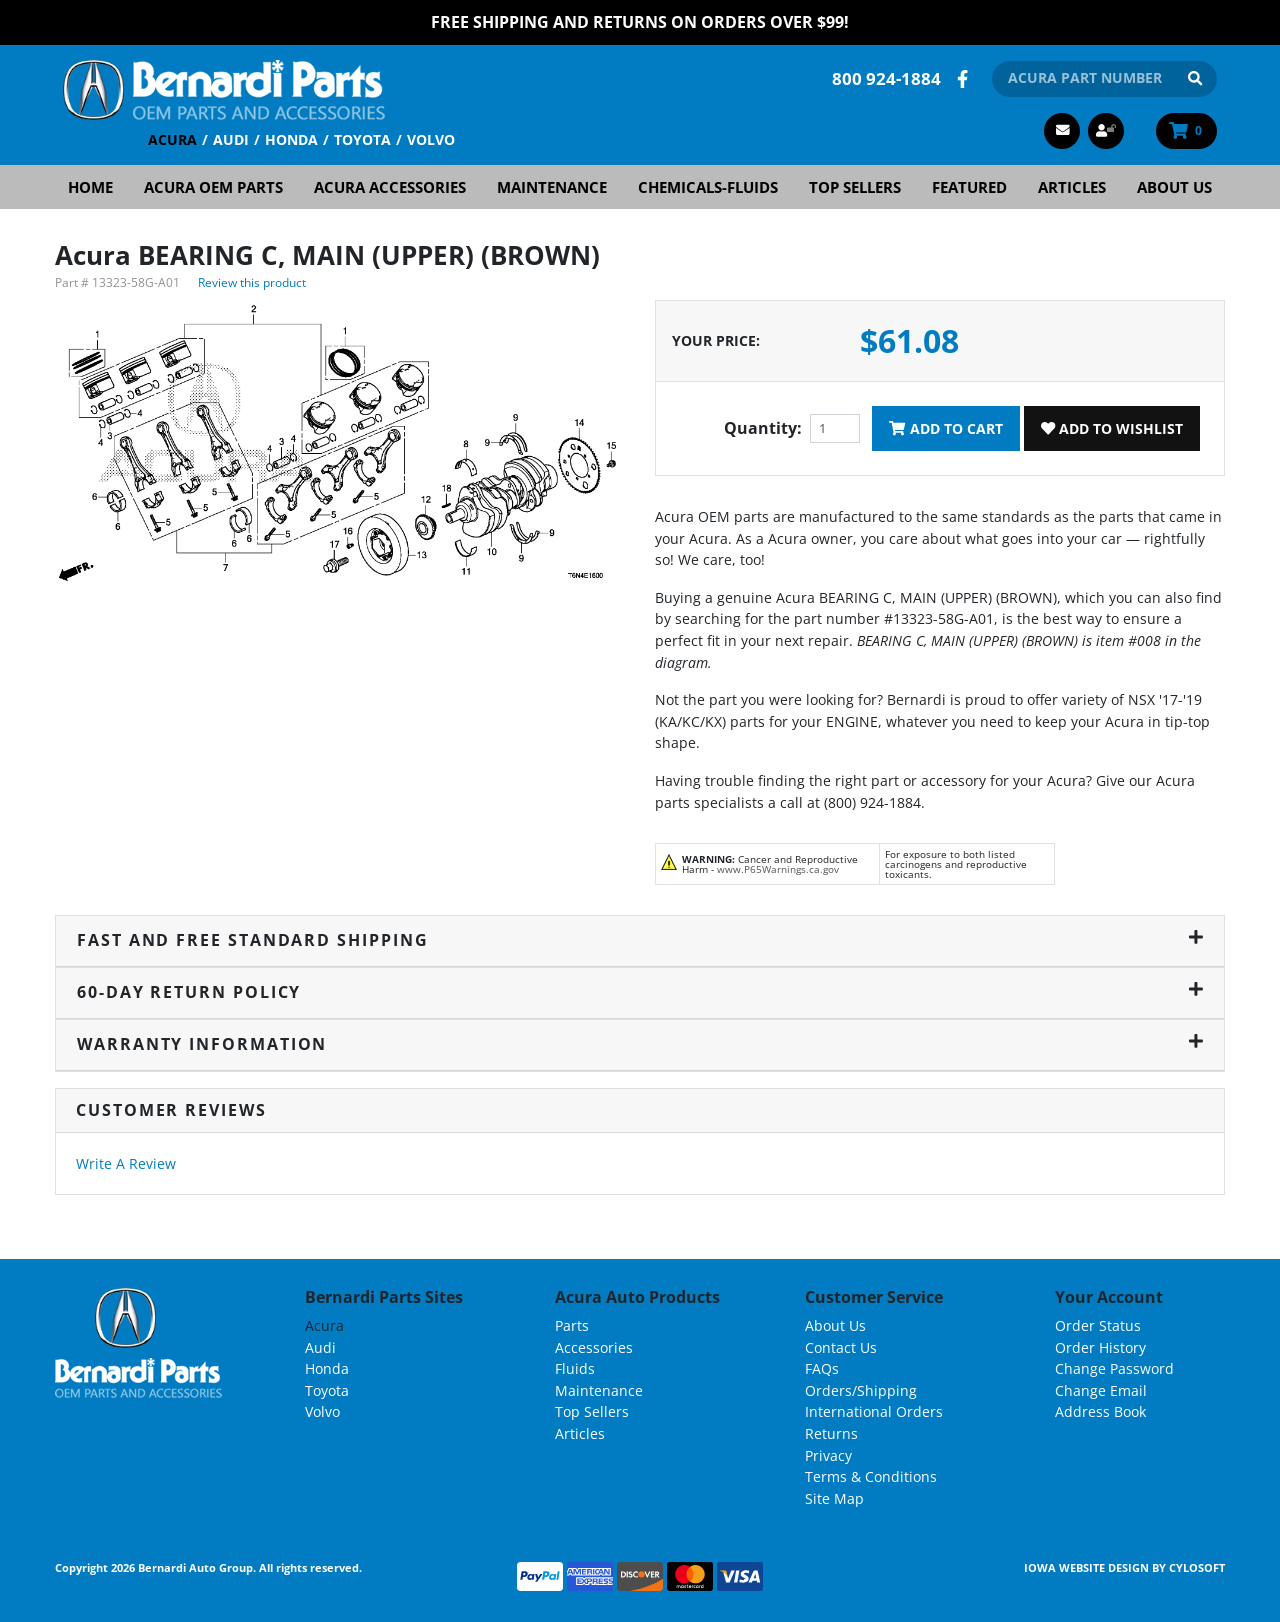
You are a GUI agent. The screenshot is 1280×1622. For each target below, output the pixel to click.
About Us (1174, 186)
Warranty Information (640, 1043)
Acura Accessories (390, 186)
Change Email (1101, 1389)
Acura (172, 138)
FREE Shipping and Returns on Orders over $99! (640, 22)
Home (90, 186)
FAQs (822, 1367)
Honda (291, 138)
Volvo (431, 138)
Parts (572, 1324)
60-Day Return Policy (640, 991)
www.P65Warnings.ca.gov (778, 868)
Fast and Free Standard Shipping (640, 939)
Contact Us (841, 1346)
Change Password (1114, 1367)
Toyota (362, 138)
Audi (231, 138)
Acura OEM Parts (213, 186)
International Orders (874, 1411)
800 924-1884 (886, 77)
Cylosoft (1197, 1567)
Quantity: (763, 428)
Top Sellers (855, 186)
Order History (1100, 1346)
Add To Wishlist (1112, 427)
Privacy (828, 1454)
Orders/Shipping (861, 1389)
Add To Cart (945, 427)
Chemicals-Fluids (708, 186)
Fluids (575, 1367)
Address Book (1100, 1411)
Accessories (594, 1346)
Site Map (834, 1497)
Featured (969, 186)
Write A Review (126, 1162)
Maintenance (552, 186)
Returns (831, 1432)
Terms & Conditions (871, 1475)
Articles (1072, 186)
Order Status (1098, 1324)
